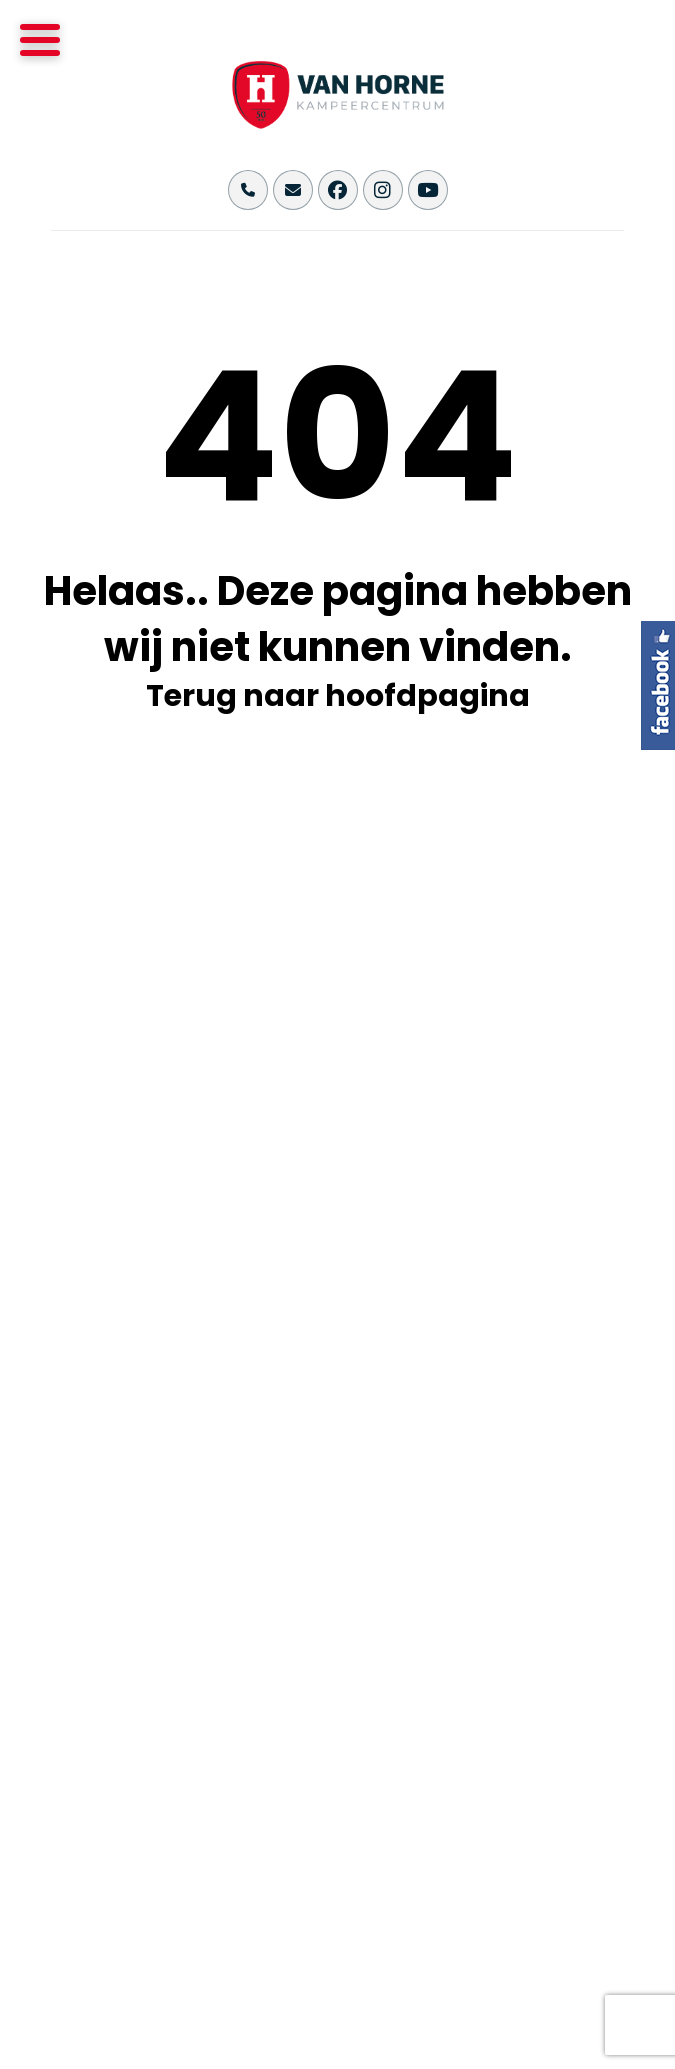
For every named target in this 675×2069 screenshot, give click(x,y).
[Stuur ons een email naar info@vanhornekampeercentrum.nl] (293, 190)
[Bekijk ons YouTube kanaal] (428, 190)
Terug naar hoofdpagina (338, 696)
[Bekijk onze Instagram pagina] (383, 190)
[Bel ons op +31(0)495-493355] (248, 190)
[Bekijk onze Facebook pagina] (338, 190)
